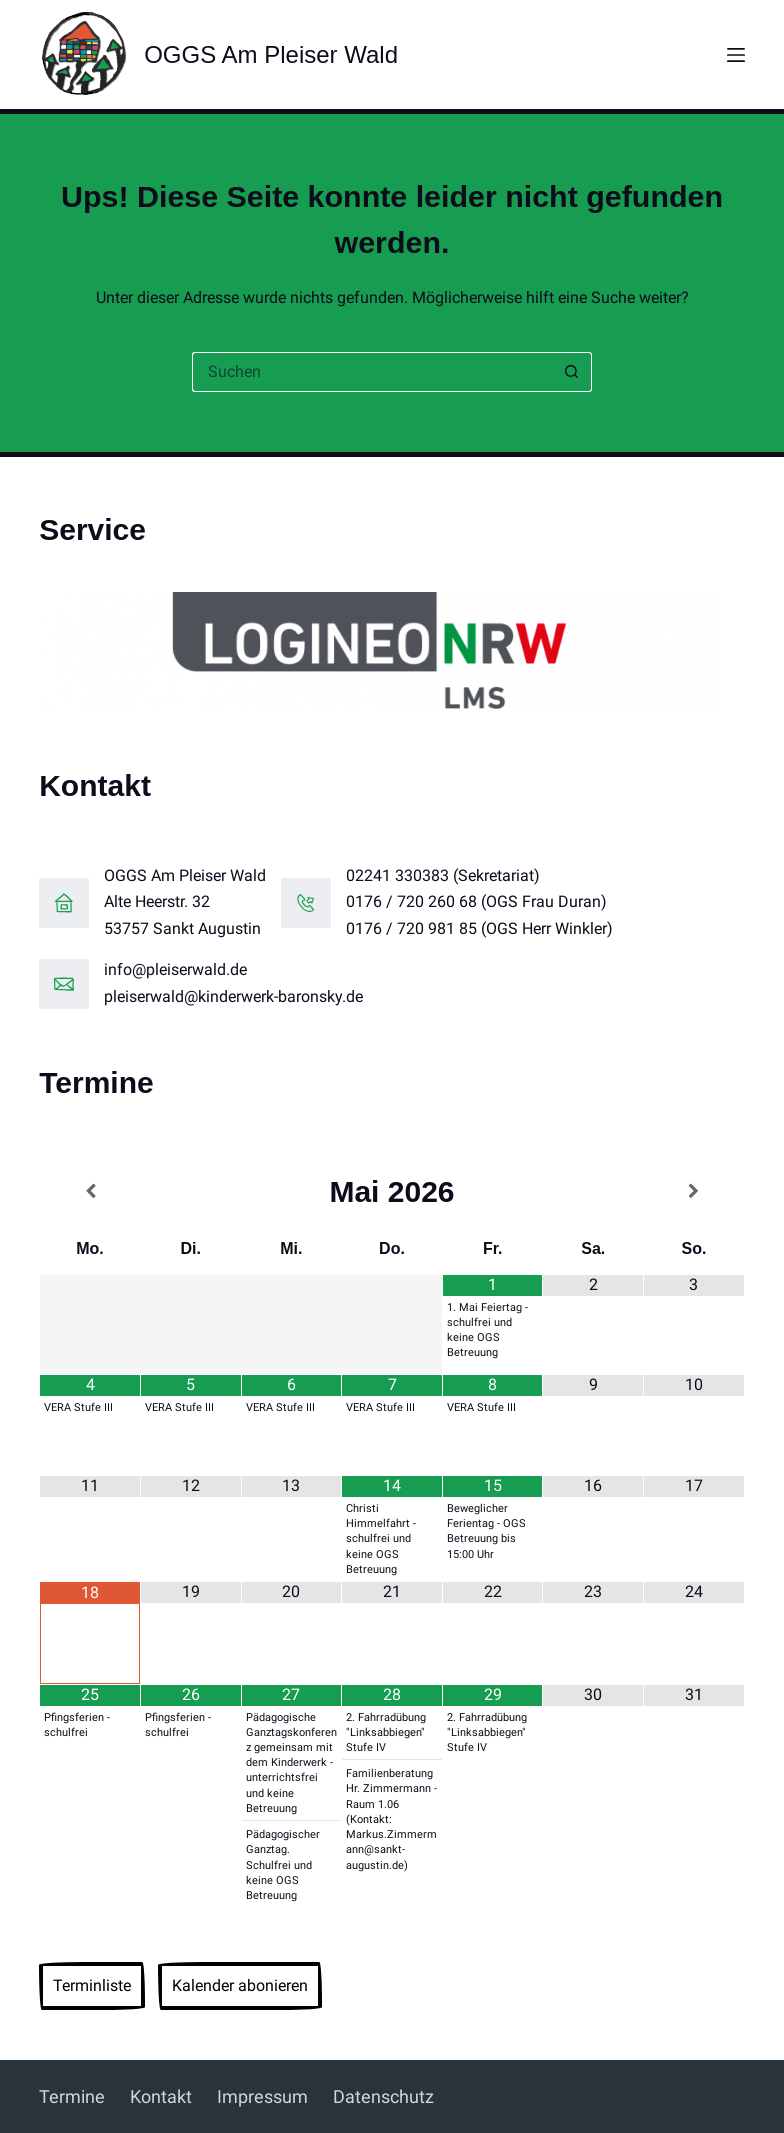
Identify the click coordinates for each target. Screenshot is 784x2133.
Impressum (262, 2096)
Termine (72, 2096)
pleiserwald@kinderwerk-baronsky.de (233, 996)
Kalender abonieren (240, 1985)
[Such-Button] (572, 372)
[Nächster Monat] (694, 1191)
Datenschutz (383, 2096)
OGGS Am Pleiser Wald (271, 54)
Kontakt (161, 2096)
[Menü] (736, 55)
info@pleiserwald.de (175, 969)
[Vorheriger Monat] (90, 1191)
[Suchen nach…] (372, 372)
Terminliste (92, 1985)
